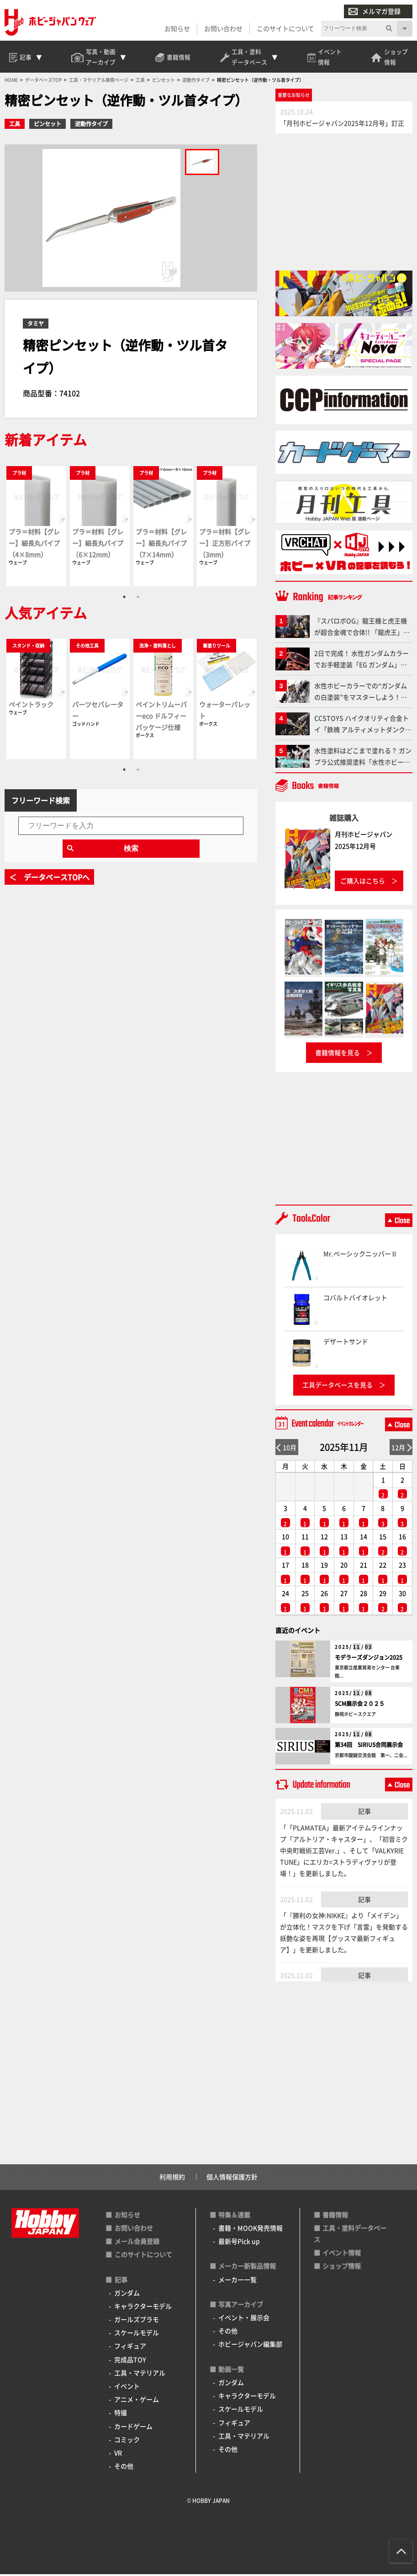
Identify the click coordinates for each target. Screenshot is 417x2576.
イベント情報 (341, 2254)
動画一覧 (231, 2370)
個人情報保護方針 (232, 2178)
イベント (127, 2387)
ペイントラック (31, 706)
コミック (127, 2441)
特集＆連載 (234, 2216)
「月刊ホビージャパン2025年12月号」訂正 (342, 124)
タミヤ (35, 325)
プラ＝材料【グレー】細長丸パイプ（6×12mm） (97, 545)
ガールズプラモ (136, 2321)
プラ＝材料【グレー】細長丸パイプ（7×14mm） (161, 545)
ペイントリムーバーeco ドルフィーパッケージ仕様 (161, 717)
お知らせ (177, 28)
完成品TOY (130, 2361)
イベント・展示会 (243, 2319)
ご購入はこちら (362, 882)
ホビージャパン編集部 (250, 2346)
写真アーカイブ (240, 2305)
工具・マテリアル (139, 2374)
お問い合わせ (223, 28)
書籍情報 (335, 2216)
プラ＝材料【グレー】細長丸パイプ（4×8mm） (34, 545)
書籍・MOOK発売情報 (250, 2229)
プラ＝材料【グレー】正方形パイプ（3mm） (224, 545)
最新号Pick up (239, 2242)
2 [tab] (138, 598)
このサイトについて (285, 28)
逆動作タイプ (91, 126)
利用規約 (172, 2178)
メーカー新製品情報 (247, 2268)
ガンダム (127, 2294)
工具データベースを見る (337, 1387)
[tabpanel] (36, 527)
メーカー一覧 (237, 2281)
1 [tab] (124, 598)
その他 (123, 2467)
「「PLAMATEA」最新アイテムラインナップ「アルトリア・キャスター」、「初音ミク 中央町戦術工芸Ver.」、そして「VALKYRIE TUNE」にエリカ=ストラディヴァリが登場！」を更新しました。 (344, 1852)
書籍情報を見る (337, 1054)
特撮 (120, 2414)
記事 (364, 1813)
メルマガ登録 (374, 11)
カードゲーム (133, 2428)
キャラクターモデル (143, 2307)
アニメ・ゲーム (136, 2401)
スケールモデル (136, 2334)
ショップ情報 (341, 2268)
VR (118, 2454)
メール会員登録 (137, 2242)
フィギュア (130, 2348)
